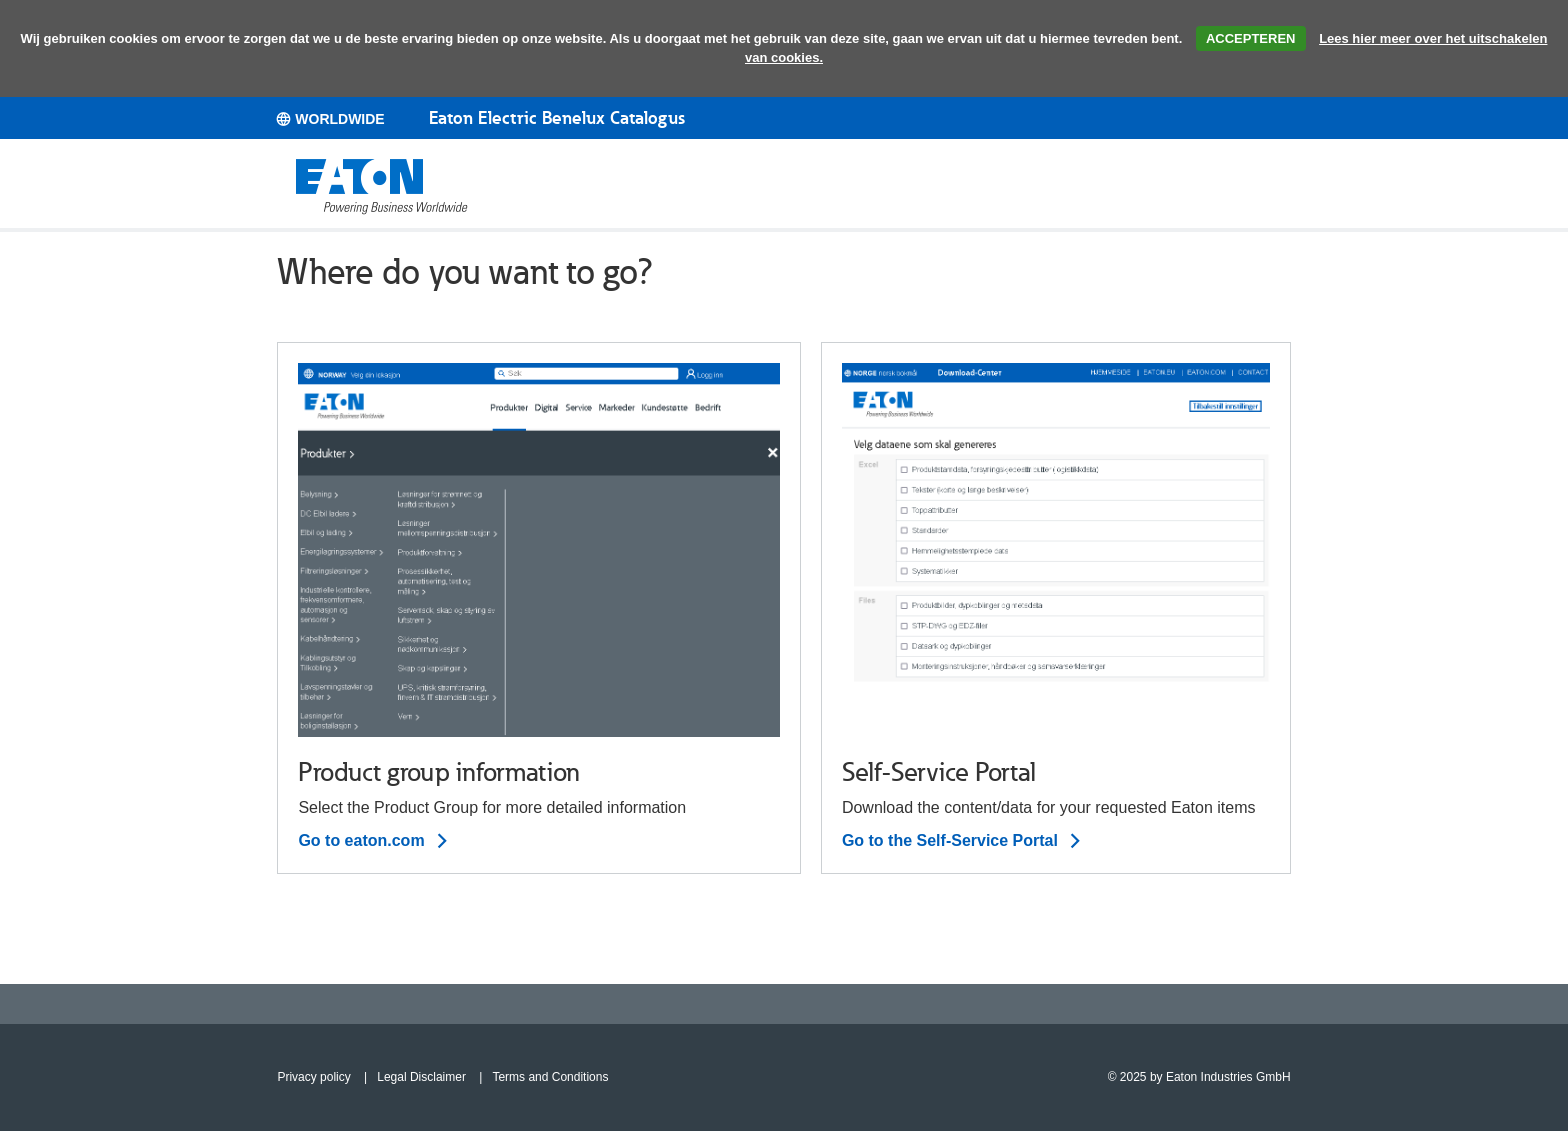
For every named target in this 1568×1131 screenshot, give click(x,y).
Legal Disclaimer (421, 1077)
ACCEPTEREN (1251, 38)
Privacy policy (313, 1077)
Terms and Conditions (550, 1077)
